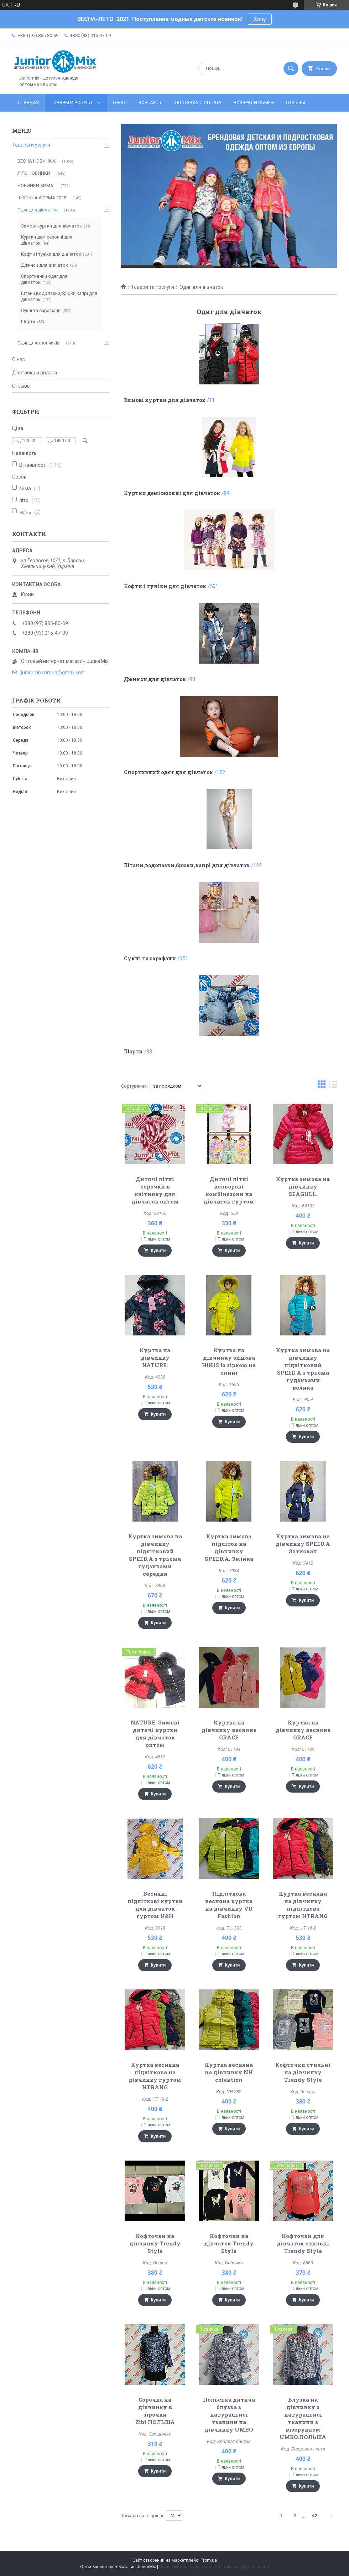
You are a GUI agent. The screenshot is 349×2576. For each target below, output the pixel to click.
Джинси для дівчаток (155, 679)
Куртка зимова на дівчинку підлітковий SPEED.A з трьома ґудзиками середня (155, 1555)
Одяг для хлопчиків (38, 343)
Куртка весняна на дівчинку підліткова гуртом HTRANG (303, 1905)
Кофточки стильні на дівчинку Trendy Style (302, 2072)
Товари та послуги (152, 287)
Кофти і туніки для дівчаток (165, 586)
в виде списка (333, 1086)
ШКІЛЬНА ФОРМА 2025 (41, 197)
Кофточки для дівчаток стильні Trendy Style (303, 2243)
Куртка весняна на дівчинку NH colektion (229, 2072)
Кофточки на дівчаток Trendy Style (229, 2243)
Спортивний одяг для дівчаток (168, 772)
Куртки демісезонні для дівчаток (172, 493)
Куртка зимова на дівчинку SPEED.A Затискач (303, 1544)
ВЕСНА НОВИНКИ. (36, 161)
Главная (28, 102)
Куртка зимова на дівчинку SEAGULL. (303, 1186)
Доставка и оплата (198, 102)
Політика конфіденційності (242, 2566)
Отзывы (295, 102)
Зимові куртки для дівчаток (164, 400)
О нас (119, 102)
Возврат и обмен (254, 102)
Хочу (260, 19)
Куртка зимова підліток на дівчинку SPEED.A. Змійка (229, 1547)
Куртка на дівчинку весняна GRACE (229, 1730)
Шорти (133, 1051)
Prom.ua (208, 2560)
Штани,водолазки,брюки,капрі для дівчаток (187, 865)
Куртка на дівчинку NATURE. (155, 1357)
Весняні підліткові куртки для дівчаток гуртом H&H (155, 1905)
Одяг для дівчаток (37, 210)
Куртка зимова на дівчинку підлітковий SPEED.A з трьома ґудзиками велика (303, 1368)
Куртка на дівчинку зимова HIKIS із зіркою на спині (229, 1361)
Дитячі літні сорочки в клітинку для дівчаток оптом (155, 1190)
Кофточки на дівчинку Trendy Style (155, 2243)
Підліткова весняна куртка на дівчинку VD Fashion (228, 1905)
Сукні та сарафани (150, 958)
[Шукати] (290, 68)
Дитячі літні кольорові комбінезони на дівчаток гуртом (228, 1190)
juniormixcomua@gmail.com (53, 672)
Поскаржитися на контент (185, 2566)
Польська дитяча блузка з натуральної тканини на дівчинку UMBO (229, 2414)
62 (314, 2515)
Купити (158, 1250)
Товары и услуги (71, 102)
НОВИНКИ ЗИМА (35, 185)
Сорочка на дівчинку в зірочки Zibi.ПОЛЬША (155, 2411)
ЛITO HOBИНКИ (33, 173)
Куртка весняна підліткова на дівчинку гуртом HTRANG (155, 2076)
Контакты (150, 102)
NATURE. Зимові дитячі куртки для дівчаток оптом (155, 1733)
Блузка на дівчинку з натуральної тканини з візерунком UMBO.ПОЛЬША (303, 2418)
